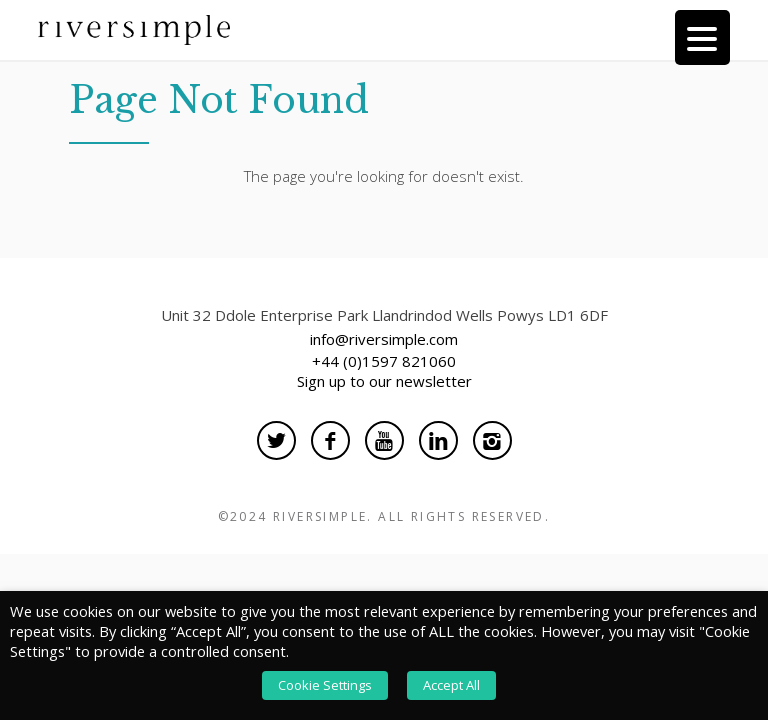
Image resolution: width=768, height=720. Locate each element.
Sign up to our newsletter (384, 381)
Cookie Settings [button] (325, 685)
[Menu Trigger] (702, 37)
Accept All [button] (451, 685)
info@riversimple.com (384, 339)
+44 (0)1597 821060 (384, 361)
